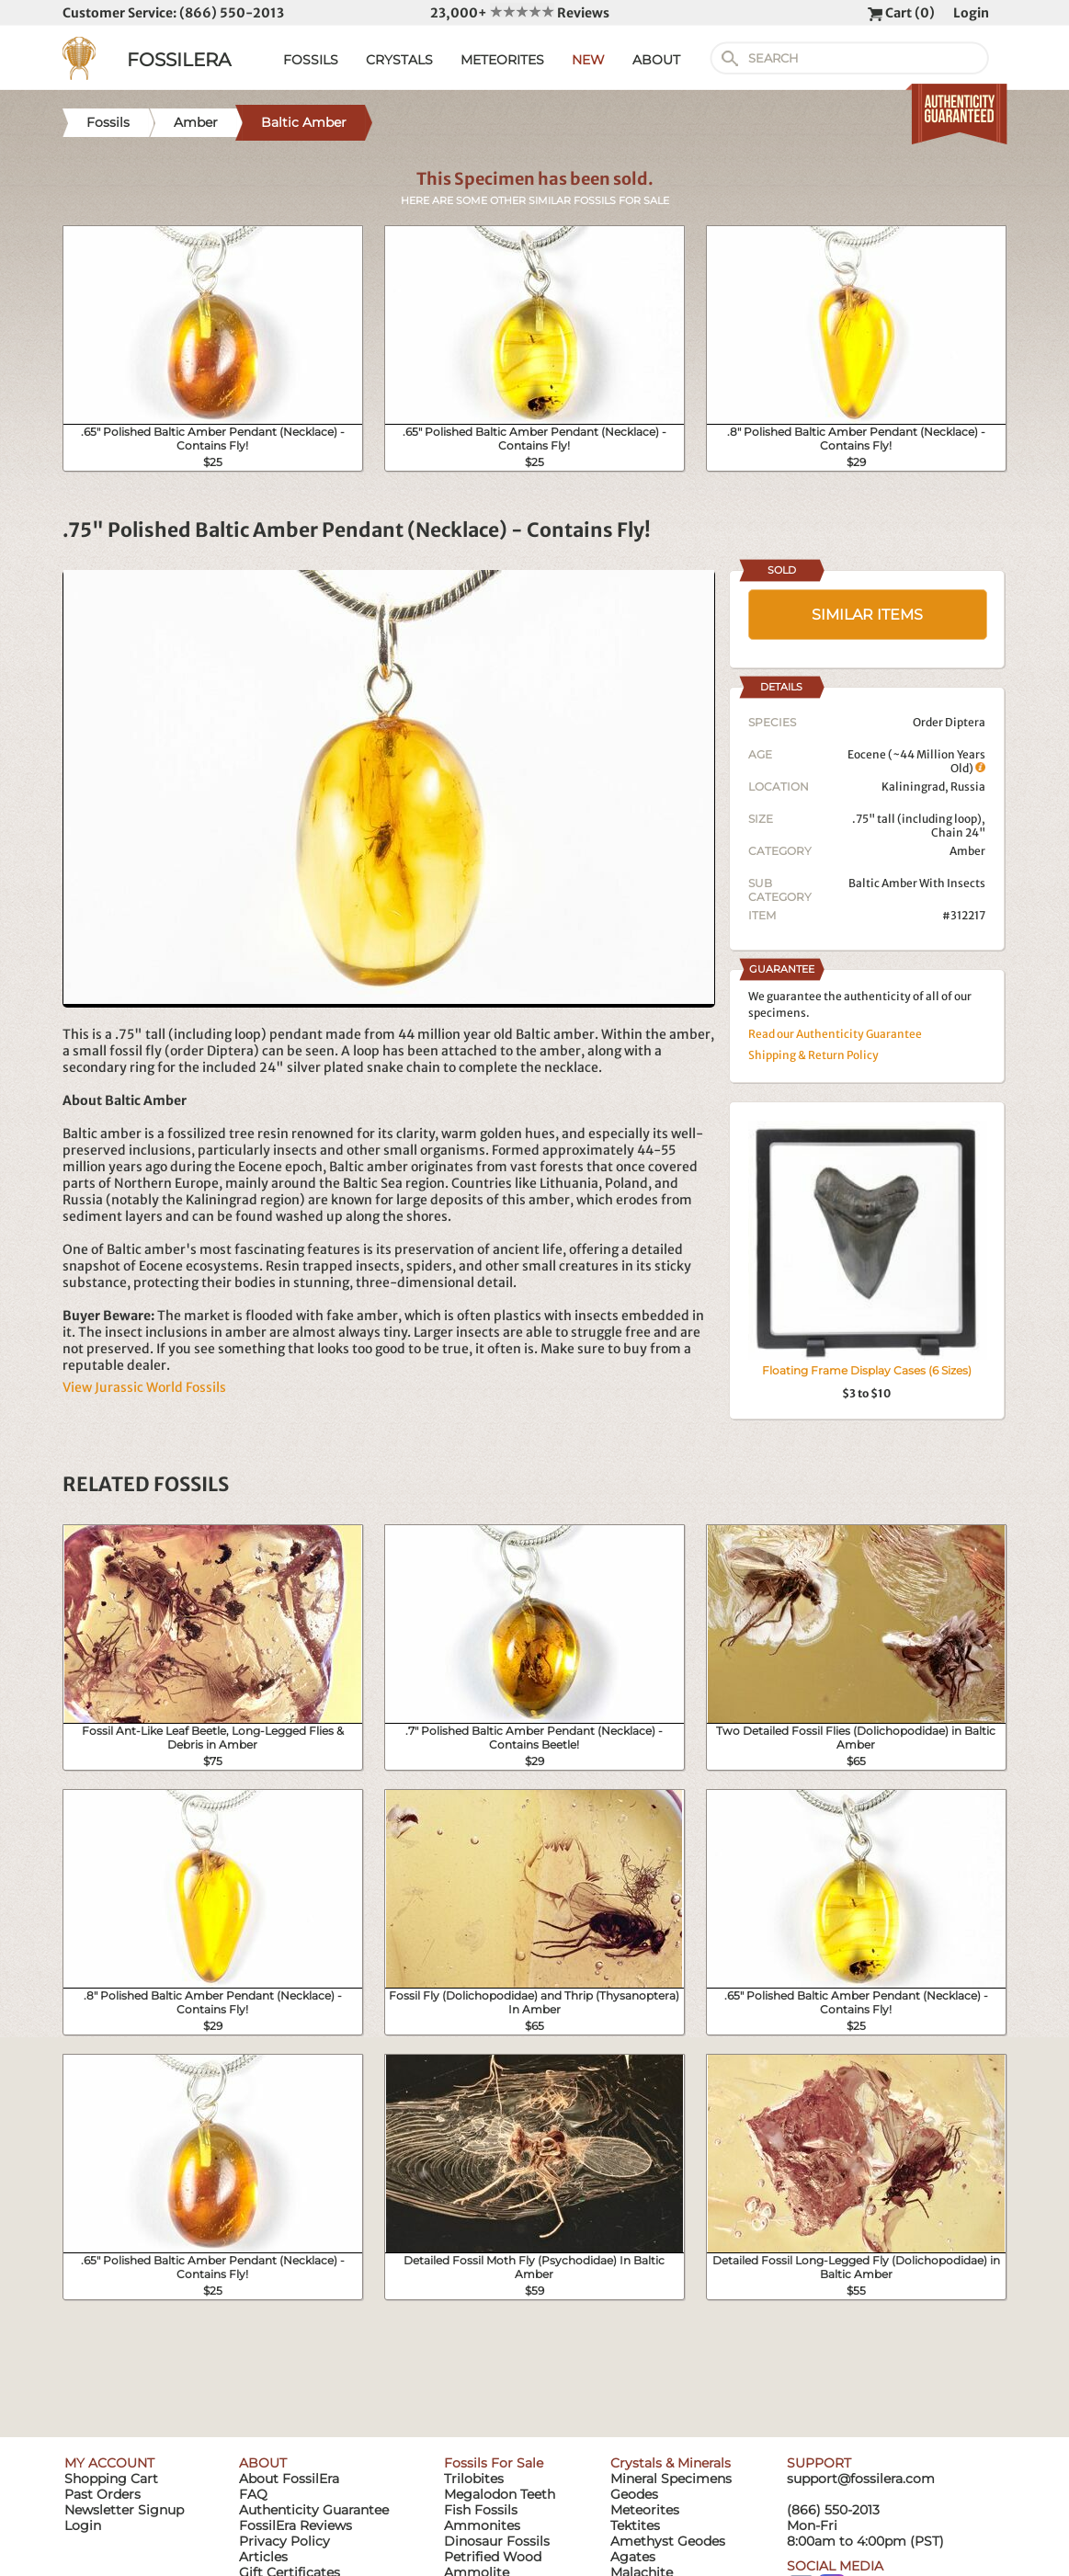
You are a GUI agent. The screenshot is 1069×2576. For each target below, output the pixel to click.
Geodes (634, 2494)
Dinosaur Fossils (497, 2541)
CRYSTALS (399, 59)
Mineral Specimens (671, 2478)
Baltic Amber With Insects (916, 883)
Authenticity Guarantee (314, 2510)
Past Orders (102, 2494)
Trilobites (474, 2478)
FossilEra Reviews (295, 2525)
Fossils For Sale (493, 2463)
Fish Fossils (480, 2510)
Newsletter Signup (124, 2510)
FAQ (253, 2494)
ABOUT (656, 59)
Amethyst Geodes (667, 2541)
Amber (967, 851)
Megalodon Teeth (499, 2494)
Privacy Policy (284, 2541)
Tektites (635, 2525)
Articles (263, 2556)
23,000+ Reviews (519, 13)
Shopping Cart (111, 2478)
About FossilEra (289, 2478)
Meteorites (644, 2510)
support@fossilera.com (861, 2478)
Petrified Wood (492, 2556)
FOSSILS (310, 59)
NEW (588, 59)
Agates (632, 2556)
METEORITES (502, 59)
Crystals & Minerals (670, 2463)
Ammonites (482, 2525)
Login (971, 13)
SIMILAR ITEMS (867, 614)
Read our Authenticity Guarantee (835, 1034)
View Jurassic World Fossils (144, 1387)
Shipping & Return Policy (813, 1055)
